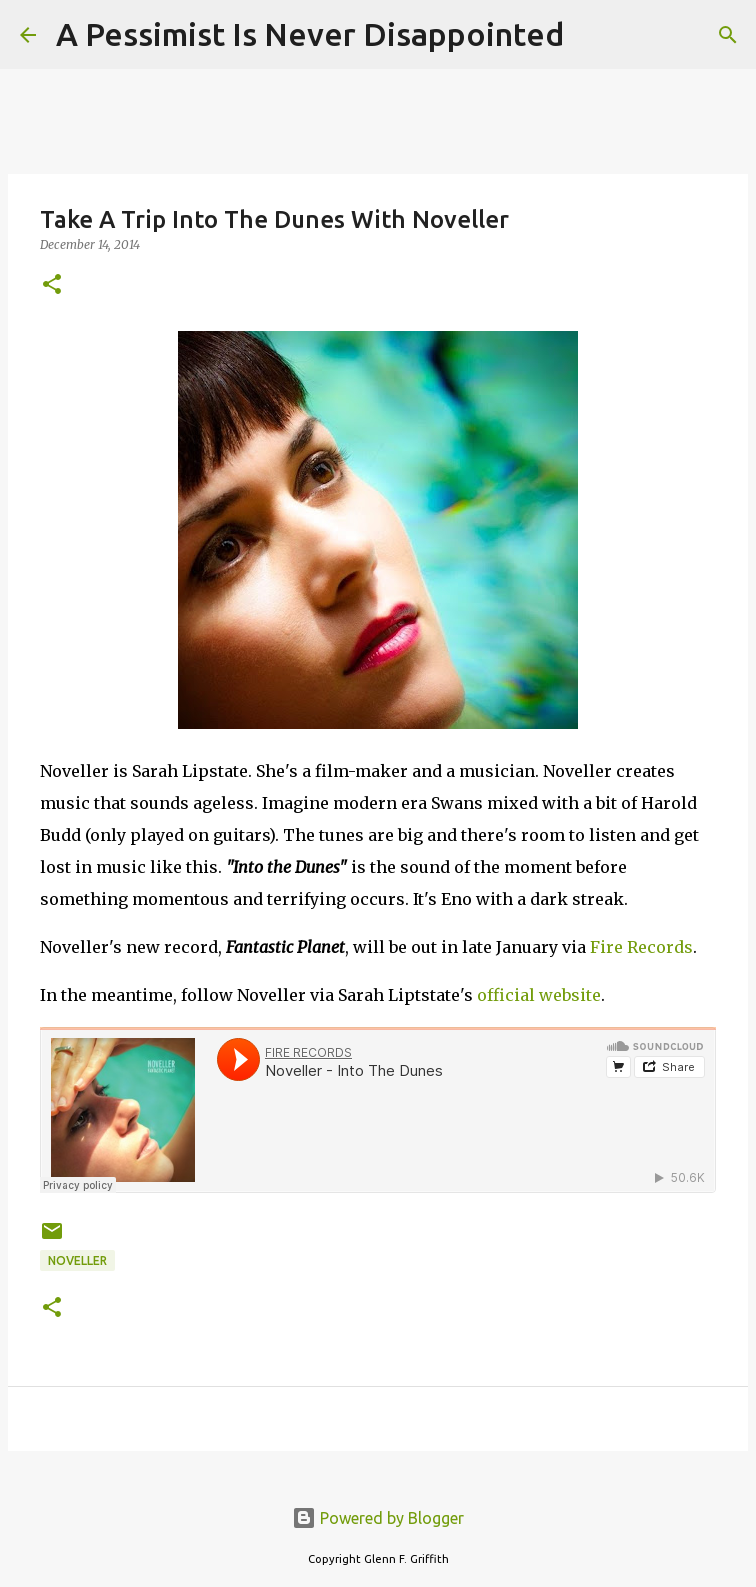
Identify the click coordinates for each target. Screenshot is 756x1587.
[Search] (592, 35)
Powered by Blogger (378, 1518)
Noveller (77, 1260)
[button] (52, 285)
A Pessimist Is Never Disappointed (310, 34)
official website (539, 995)
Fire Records (641, 947)
